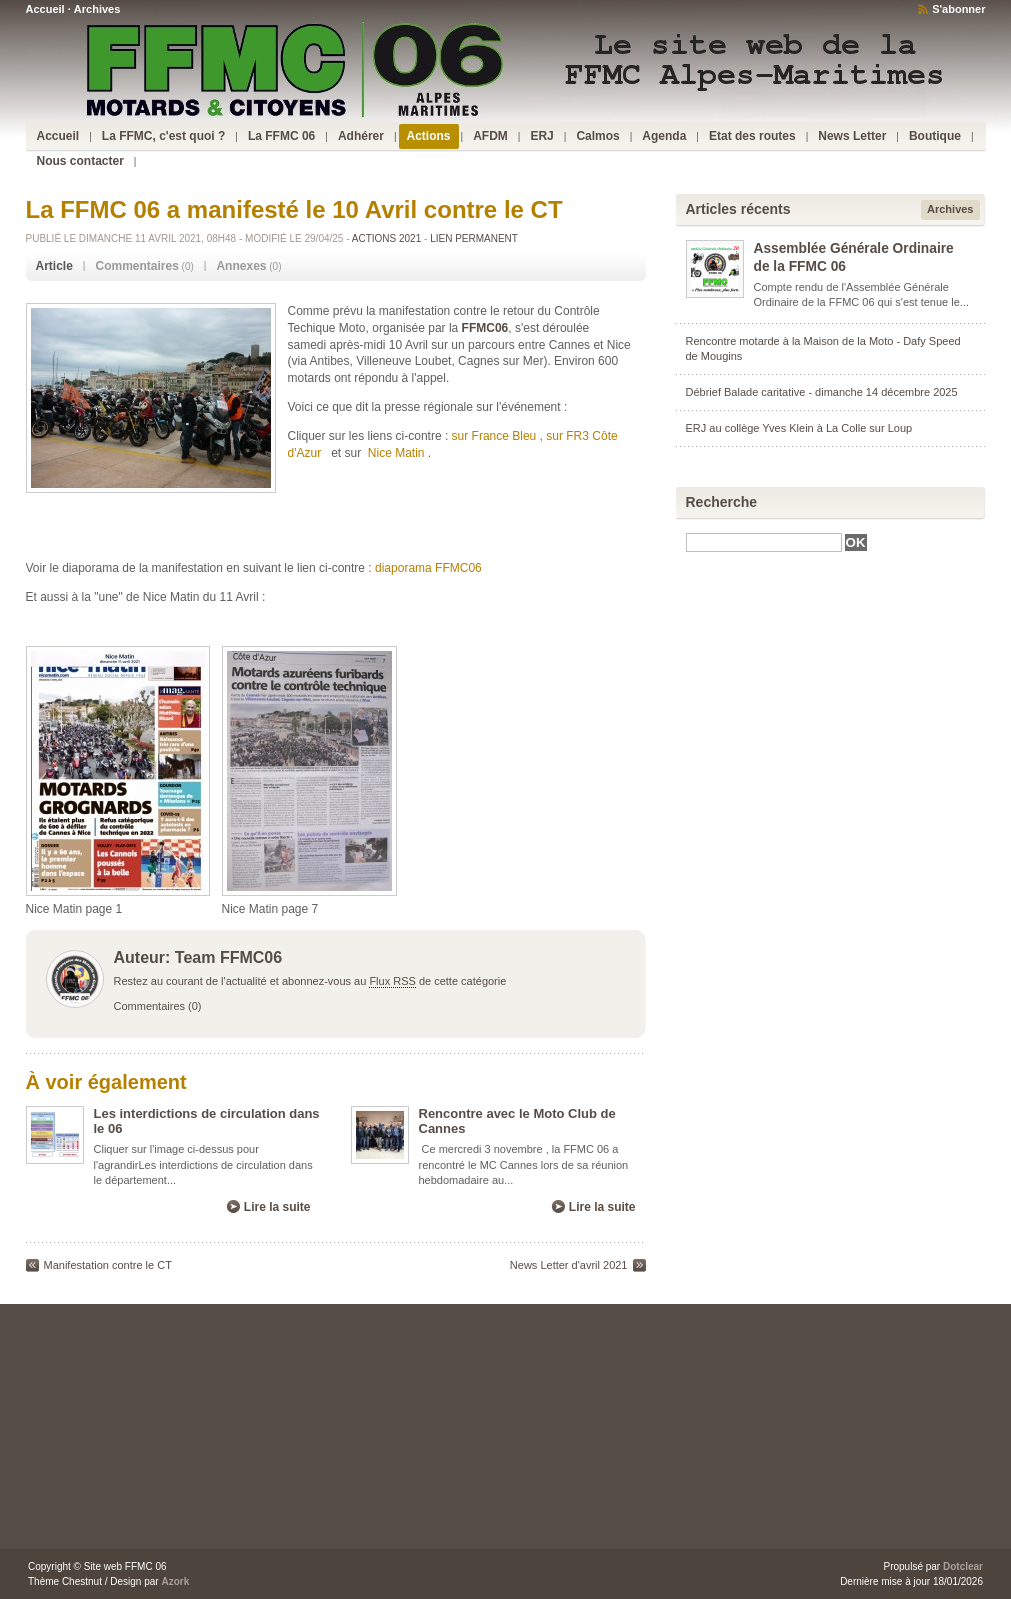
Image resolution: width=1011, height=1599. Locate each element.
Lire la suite (277, 1207)
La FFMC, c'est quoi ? (164, 136)
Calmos (597, 136)
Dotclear (963, 1566)
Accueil (45, 9)
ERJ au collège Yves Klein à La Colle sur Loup (799, 428)
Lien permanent (474, 238)
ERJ (541, 136)
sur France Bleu (494, 436)
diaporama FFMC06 (428, 568)
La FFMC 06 (281, 136)
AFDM (490, 136)
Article (54, 266)
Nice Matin (396, 453)
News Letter (852, 136)
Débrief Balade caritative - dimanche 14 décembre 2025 (822, 392)
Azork (175, 1581)
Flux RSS (392, 981)
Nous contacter (80, 161)
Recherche (722, 502)
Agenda (664, 136)
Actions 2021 (386, 238)
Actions (429, 136)
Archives (97, 9)
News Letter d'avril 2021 (569, 1265)
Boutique (935, 136)
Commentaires (136, 266)
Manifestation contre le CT (108, 1265)
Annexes (241, 266)
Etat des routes (752, 136)
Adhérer (361, 136)
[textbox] (764, 542)
